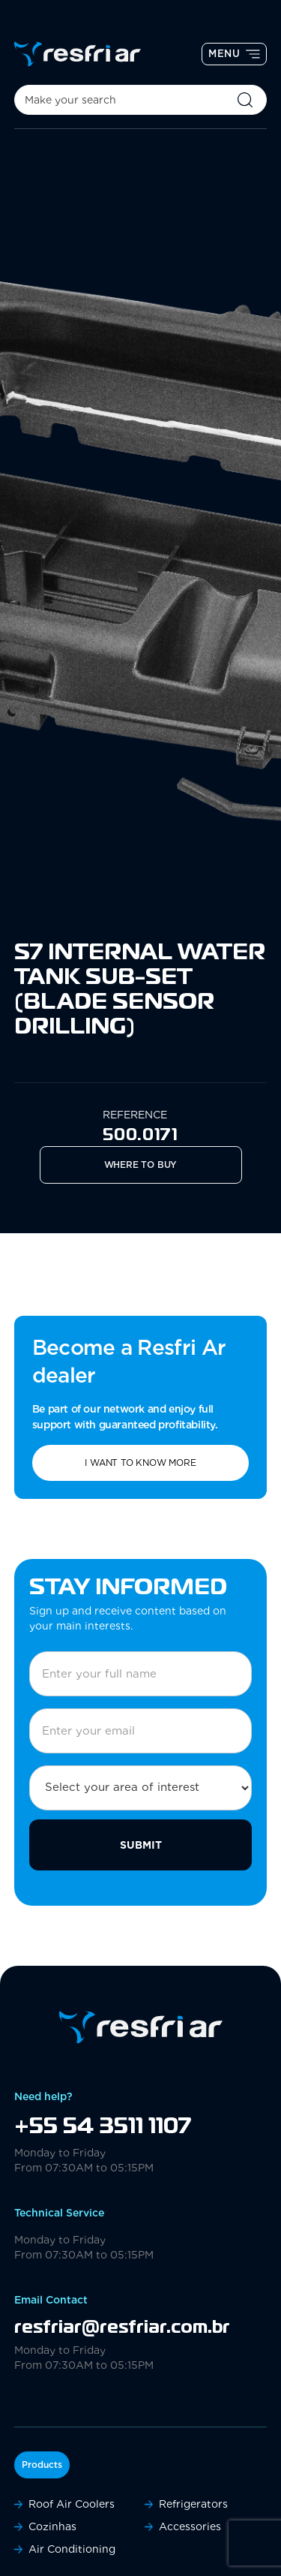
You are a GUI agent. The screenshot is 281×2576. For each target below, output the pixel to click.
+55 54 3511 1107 (102, 2127)
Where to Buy (141, 1164)
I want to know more (140, 1462)
